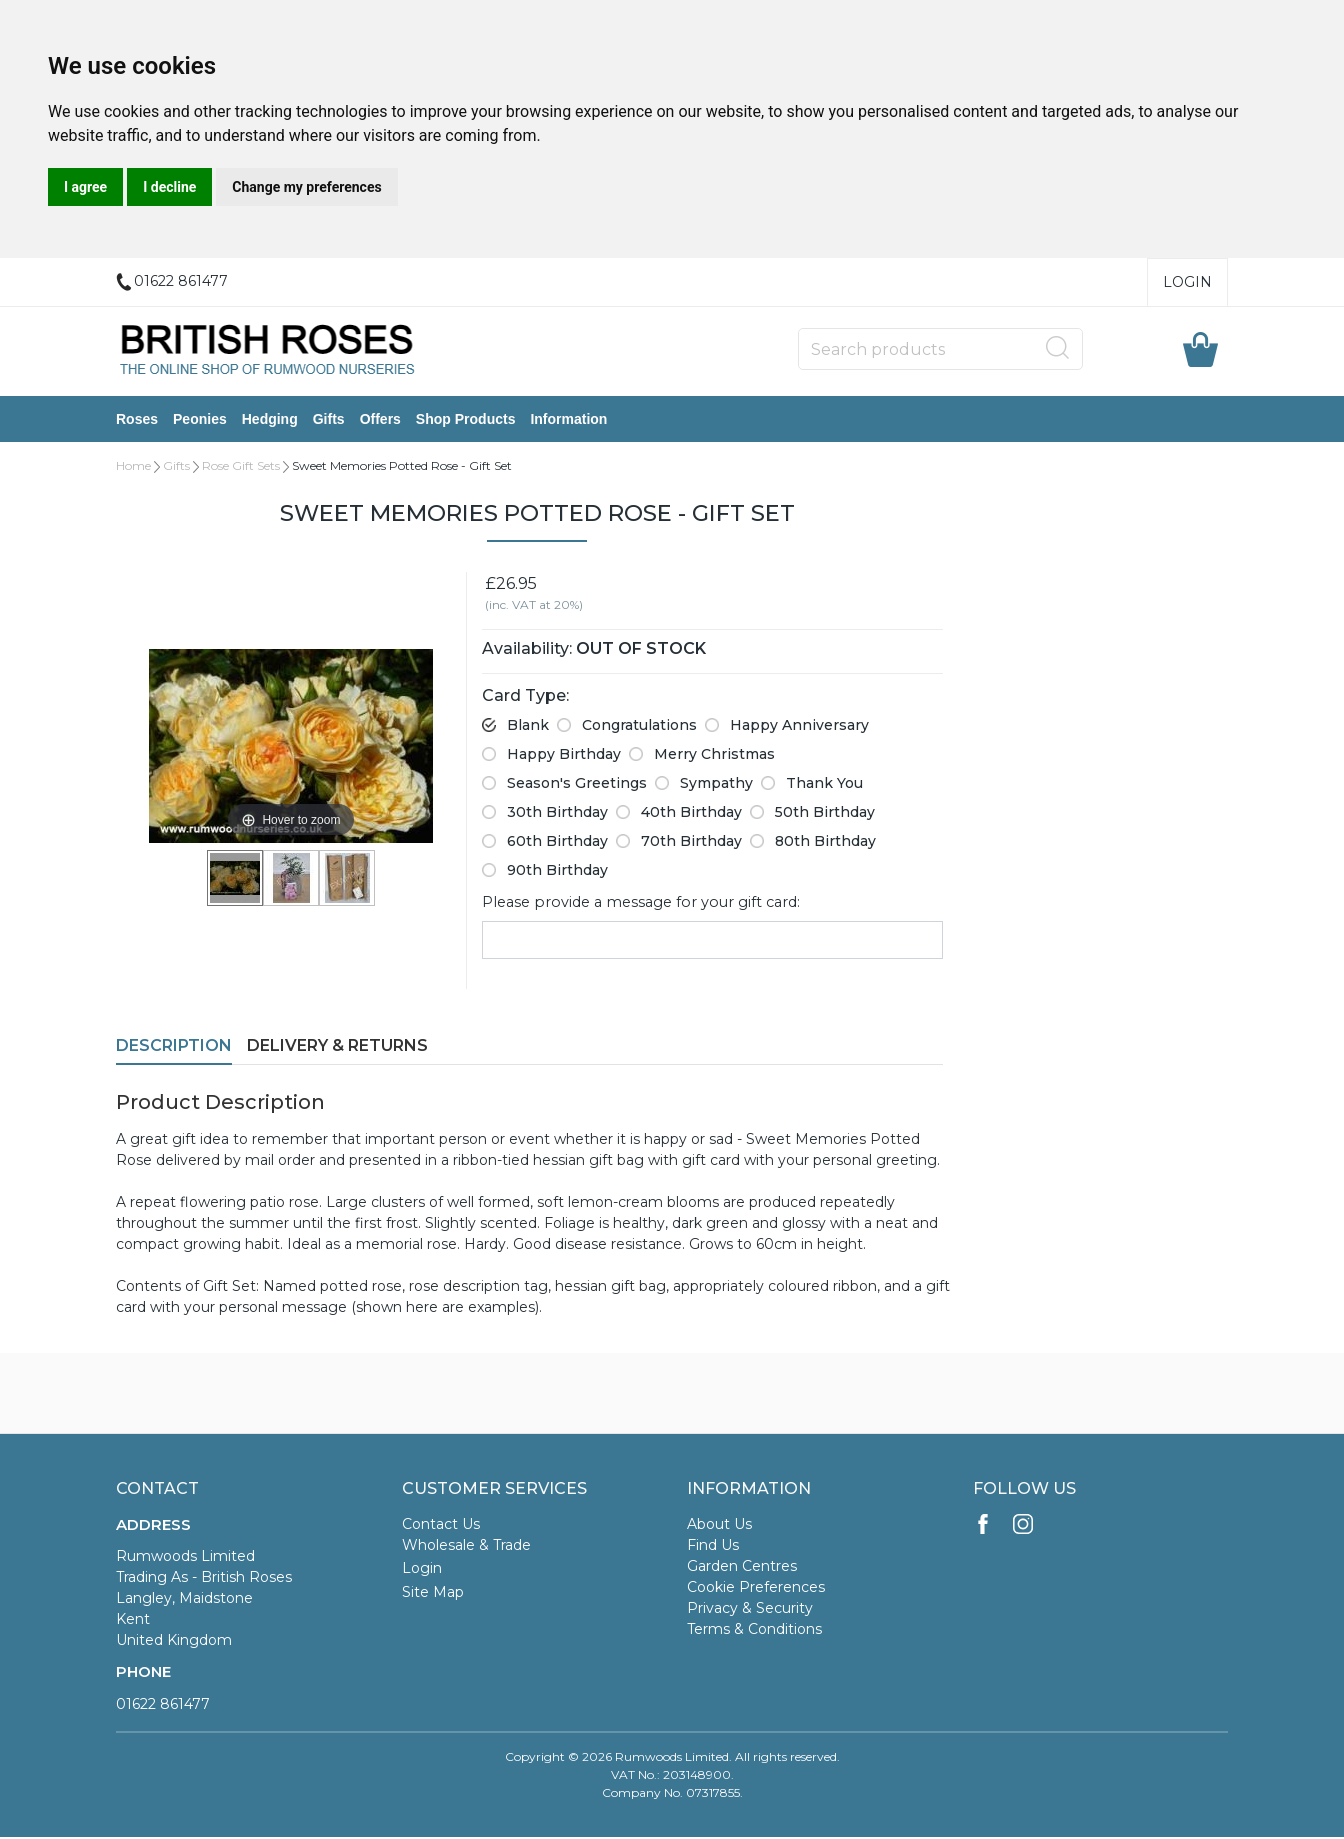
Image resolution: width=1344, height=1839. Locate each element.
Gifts (329, 420)
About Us (719, 1526)
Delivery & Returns (337, 1047)
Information (568, 420)
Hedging (270, 420)
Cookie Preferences (756, 1589)
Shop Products (466, 420)
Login (1187, 282)
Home (133, 467)
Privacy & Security (750, 1610)
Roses (137, 420)
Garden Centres (742, 1568)
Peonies (200, 420)
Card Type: (525, 697)
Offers (380, 420)
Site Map (433, 1594)
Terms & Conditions (754, 1631)
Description (174, 1047)
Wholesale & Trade (466, 1547)
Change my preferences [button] (306, 187)
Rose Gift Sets (241, 467)
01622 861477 (163, 1706)
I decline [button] (169, 187)
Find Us (713, 1547)
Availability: (527, 650)
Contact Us (441, 1526)
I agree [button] (85, 187)
